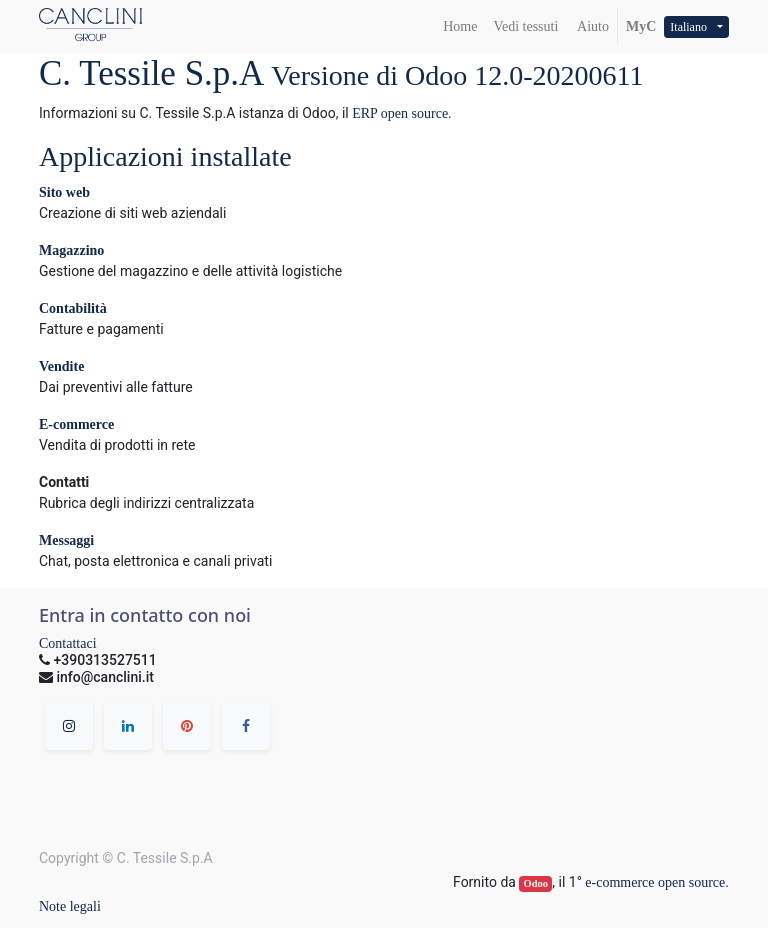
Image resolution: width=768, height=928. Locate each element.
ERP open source (400, 113)
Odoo (536, 883)
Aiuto (591, 26)
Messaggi (66, 540)
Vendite (61, 366)
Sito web (64, 192)
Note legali (70, 906)
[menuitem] (460, 26)
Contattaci (68, 643)
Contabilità (73, 308)
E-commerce (76, 424)
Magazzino (71, 250)
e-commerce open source (655, 882)
